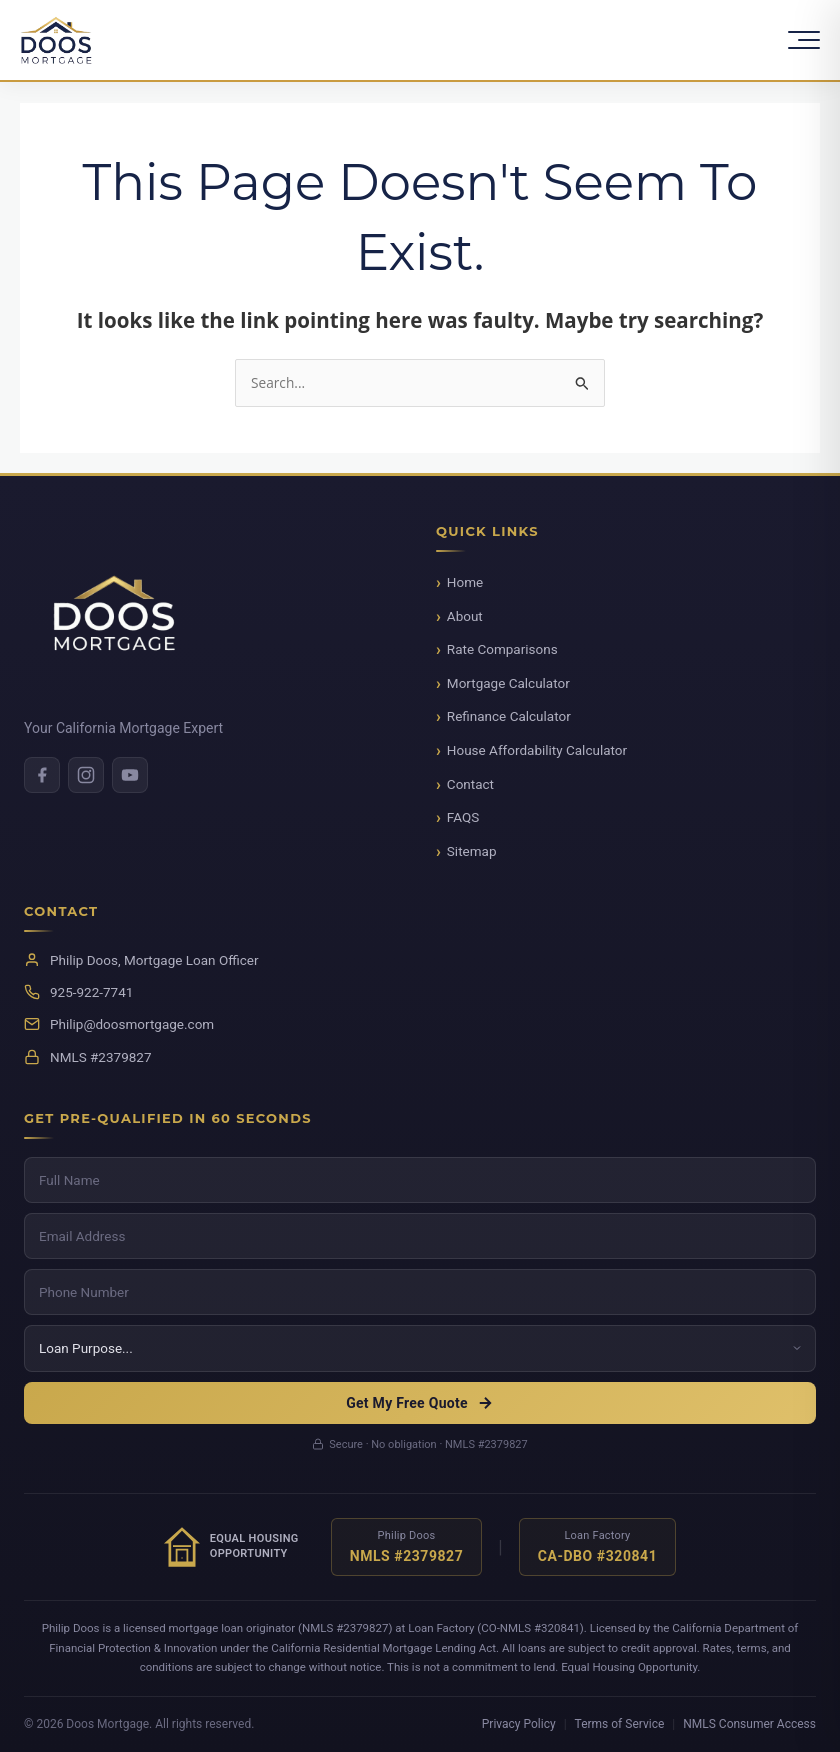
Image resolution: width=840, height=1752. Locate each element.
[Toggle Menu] (804, 40)
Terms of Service (620, 1724)
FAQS (463, 817)
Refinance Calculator (509, 716)
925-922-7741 (91, 992)
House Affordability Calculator (537, 750)
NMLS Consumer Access (749, 1724)
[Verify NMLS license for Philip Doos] (407, 1547)
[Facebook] (42, 775)
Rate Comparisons (502, 649)
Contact (470, 784)
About (465, 616)
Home (465, 582)
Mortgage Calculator (508, 683)
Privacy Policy (519, 1724)
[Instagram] (86, 775)
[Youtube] (130, 775)
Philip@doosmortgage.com (132, 1024)
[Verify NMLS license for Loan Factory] (598, 1547)
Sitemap (472, 851)
